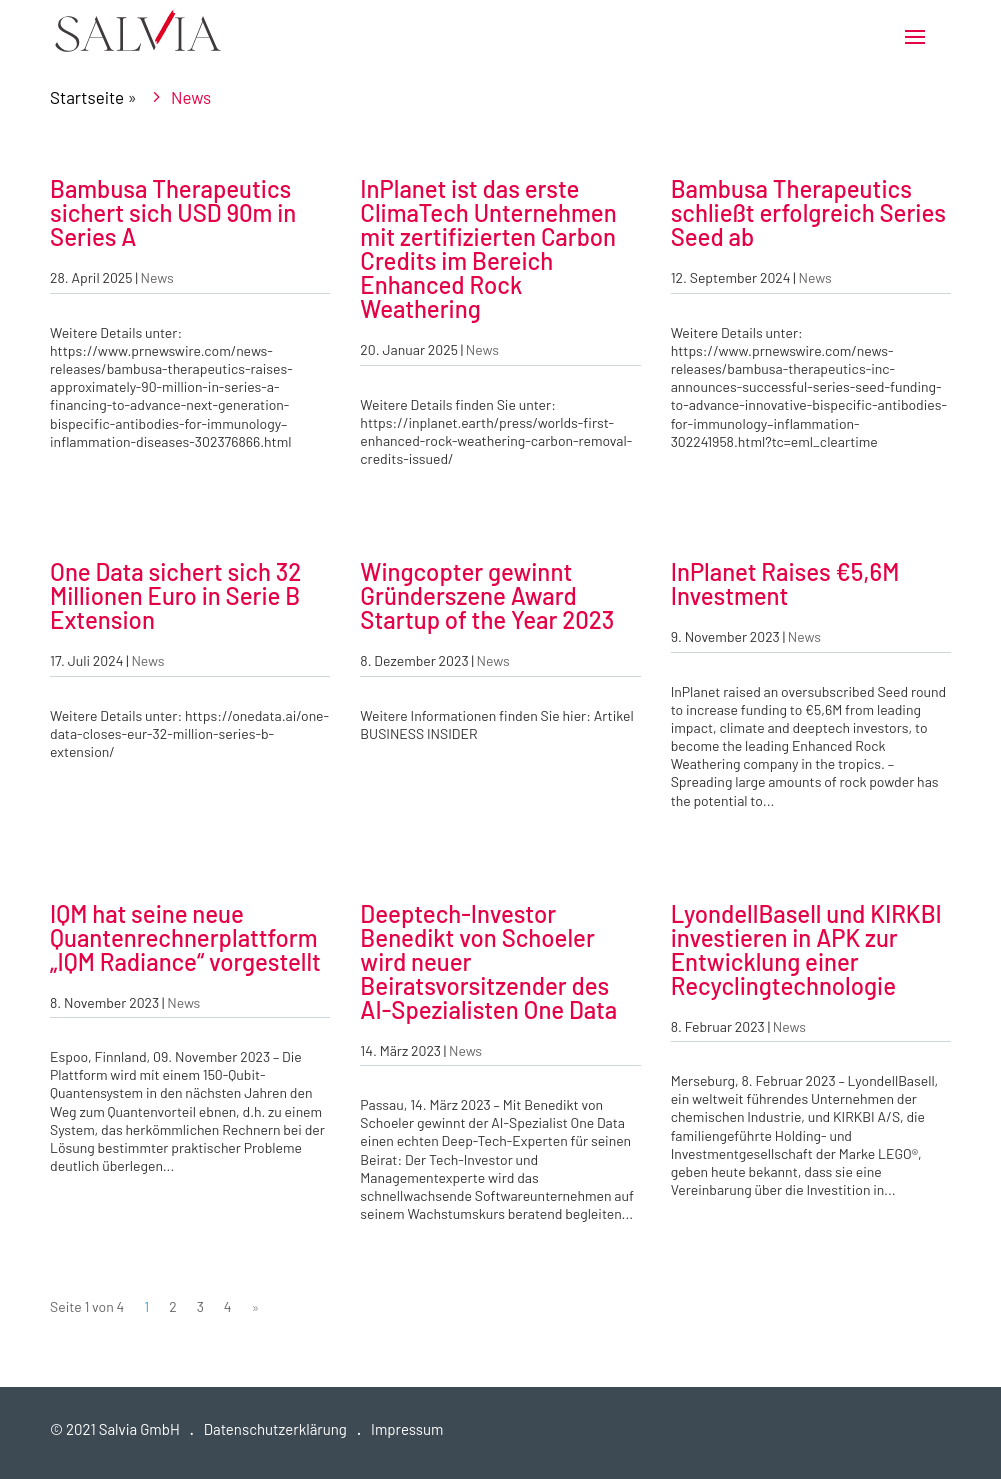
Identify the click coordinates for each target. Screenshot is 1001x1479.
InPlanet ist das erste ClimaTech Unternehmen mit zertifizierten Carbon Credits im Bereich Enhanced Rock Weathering (488, 248)
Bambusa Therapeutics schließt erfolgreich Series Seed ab (808, 212)
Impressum (407, 1429)
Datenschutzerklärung (275, 1429)
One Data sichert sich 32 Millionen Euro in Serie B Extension (175, 595)
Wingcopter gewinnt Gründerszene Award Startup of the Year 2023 (487, 595)
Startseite (87, 97)
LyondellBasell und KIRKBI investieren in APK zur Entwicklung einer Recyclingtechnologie (806, 949)
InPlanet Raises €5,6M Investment (785, 583)
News (157, 277)
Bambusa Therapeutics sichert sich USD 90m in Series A (173, 212)
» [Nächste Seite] (256, 1306)
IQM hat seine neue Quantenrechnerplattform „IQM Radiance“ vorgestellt (185, 937)
